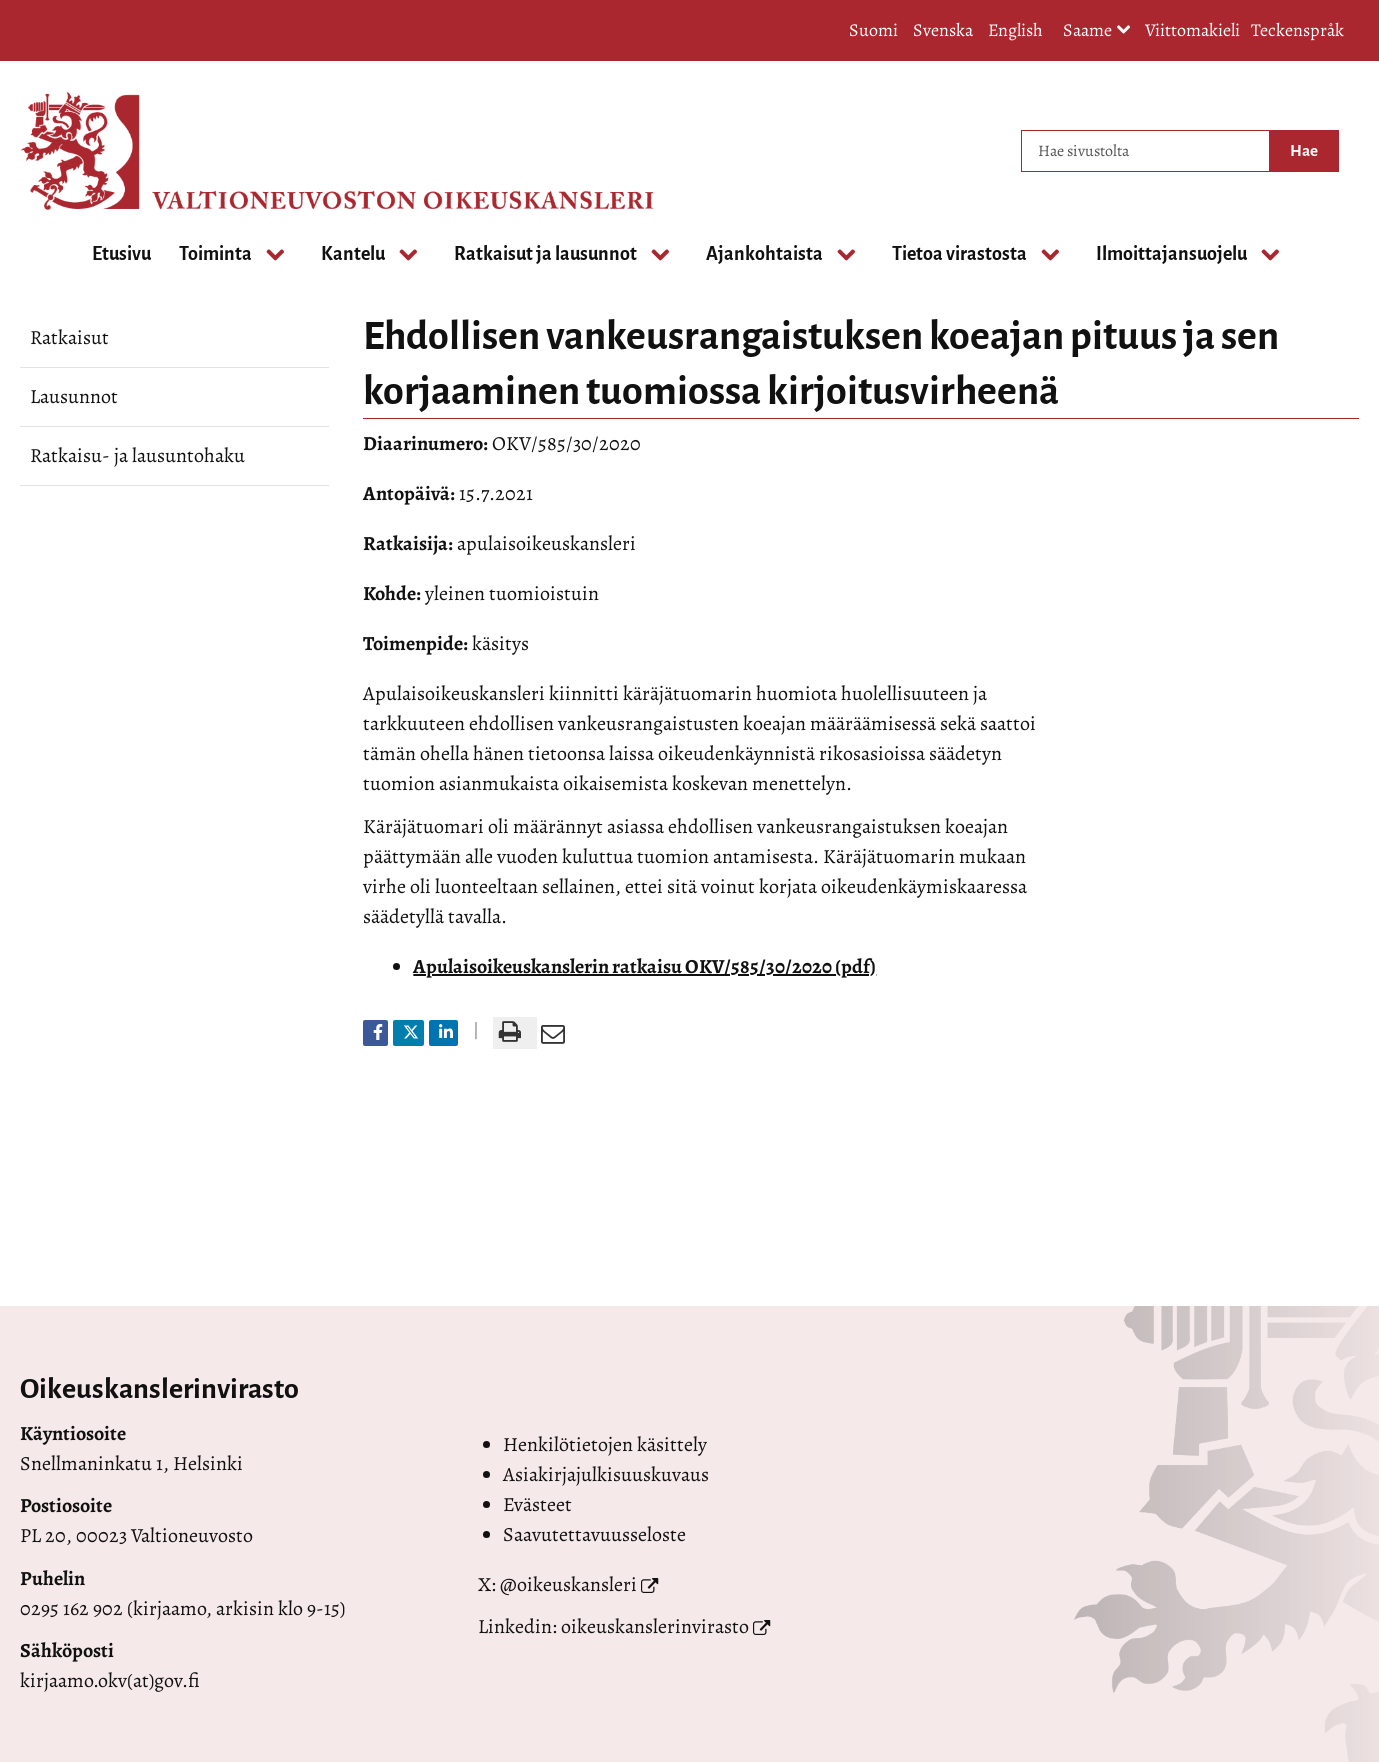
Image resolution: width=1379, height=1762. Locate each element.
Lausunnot (74, 396)
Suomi (873, 30)
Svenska (943, 30)
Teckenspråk (1297, 30)
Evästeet (537, 1504)
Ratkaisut (69, 337)
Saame (1097, 31)
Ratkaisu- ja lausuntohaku (137, 455)
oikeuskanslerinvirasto (655, 1626)
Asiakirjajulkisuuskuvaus (606, 1474)
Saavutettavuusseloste (594, 1534)
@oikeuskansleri (568, 1584)
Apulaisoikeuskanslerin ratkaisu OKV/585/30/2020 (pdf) (644, 966)
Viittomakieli (1192, 30)
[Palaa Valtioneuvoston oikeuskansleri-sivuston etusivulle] (100, 151)
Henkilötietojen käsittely (605, 1444)
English (1015, 30)
